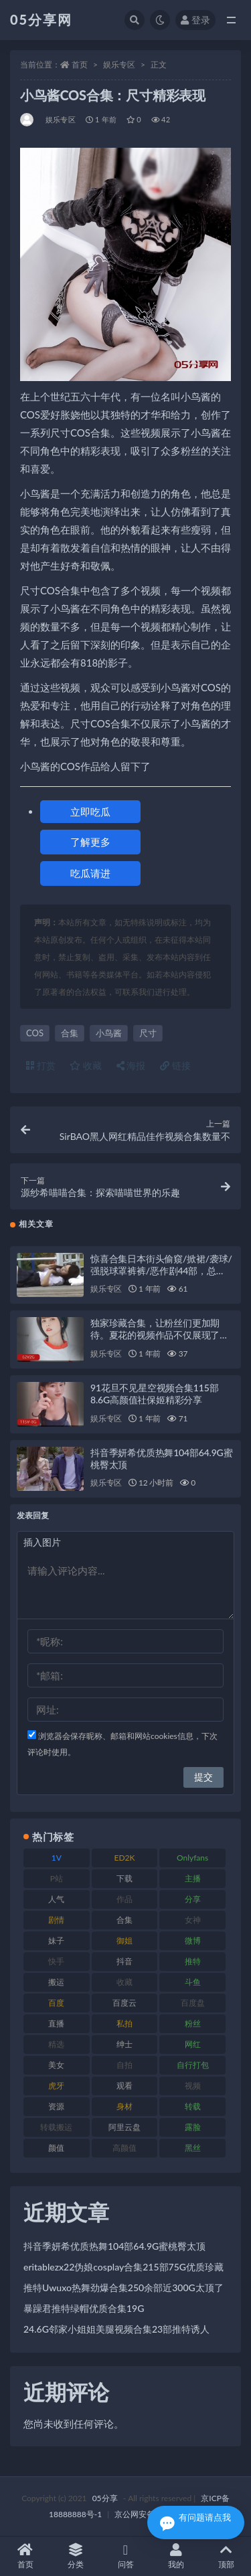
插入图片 (42, 1542)
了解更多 (90, 842)
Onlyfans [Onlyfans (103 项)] (192, 1858)
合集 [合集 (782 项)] (124, 1920)
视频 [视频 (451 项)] (193, 2086)
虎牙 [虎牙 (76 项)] (56, 2086)
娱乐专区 (119, 65)
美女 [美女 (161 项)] (56, 2065)
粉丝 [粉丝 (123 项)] (193, 2023)
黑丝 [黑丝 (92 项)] (193, 2148)
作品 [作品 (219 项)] (124, 1899)
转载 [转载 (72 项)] (193, 2106)
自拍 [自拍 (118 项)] (124, 2065)
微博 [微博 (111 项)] (193, 1941)
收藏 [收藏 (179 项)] (124, 1982)
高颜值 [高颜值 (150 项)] (124, 2148)
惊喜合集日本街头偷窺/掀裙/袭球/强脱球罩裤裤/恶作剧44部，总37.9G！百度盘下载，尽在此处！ (161, 1270)
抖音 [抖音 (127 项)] (124, 1961)
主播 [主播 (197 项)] (193, 1878)
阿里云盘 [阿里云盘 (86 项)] (124, 2127)
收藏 (86, 1065)
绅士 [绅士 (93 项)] (124, 2044)
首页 (80, 65)
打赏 (41, 1065)
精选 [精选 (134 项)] (56, 2044)
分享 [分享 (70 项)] (193, 1899)
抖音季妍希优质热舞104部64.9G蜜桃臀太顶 (114, 2246)
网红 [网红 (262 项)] (193, 2044)
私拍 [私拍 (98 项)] (124, 2023)
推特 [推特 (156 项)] (193, 1961)
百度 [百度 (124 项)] (56, 2003)
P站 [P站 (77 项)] (56, 1878)
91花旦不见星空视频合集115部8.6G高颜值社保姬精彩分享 (154, 1393)
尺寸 (148, 1033)
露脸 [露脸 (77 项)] (193, 2127)
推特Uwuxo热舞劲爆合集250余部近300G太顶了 (123, 2287)
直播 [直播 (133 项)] (56, 2023)
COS (35, 1033)
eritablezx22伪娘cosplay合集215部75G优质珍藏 (123, 2266)
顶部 (226, 2556)
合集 (69, 1033)
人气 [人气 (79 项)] (56, 1899)
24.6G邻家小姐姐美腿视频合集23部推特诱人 (116, 2329)
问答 (125, 2556)
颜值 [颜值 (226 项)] (56, 2148)
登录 (195, 19)
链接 (175, 1065)
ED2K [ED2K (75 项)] (124, 1858)
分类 (75, 2556)
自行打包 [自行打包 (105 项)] (193, 2065)
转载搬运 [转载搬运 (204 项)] (56, 2127)
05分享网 (41, 19)
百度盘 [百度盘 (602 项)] (193, 2003)
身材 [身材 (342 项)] (124, 2106)
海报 (131, 1065)
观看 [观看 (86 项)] (124, 2086)
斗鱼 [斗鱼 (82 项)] (193, 1982)
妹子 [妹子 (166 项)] (56, 1941)
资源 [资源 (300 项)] (56, 2106)
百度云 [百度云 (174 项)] (124, 2003)
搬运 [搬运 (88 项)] (56, 1982)
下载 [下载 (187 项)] (124, 1878)
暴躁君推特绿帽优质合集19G (83, 2308)
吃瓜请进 (90, 873)
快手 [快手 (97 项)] (56, 1961)
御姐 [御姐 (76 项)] (124, 1941)
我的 (176, 2556)
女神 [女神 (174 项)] (193, 1920)
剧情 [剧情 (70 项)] (56, 1920)
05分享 (105, 2498)
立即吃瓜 (90, 812)
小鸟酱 (109, 1033)
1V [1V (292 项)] (57, 1858)
